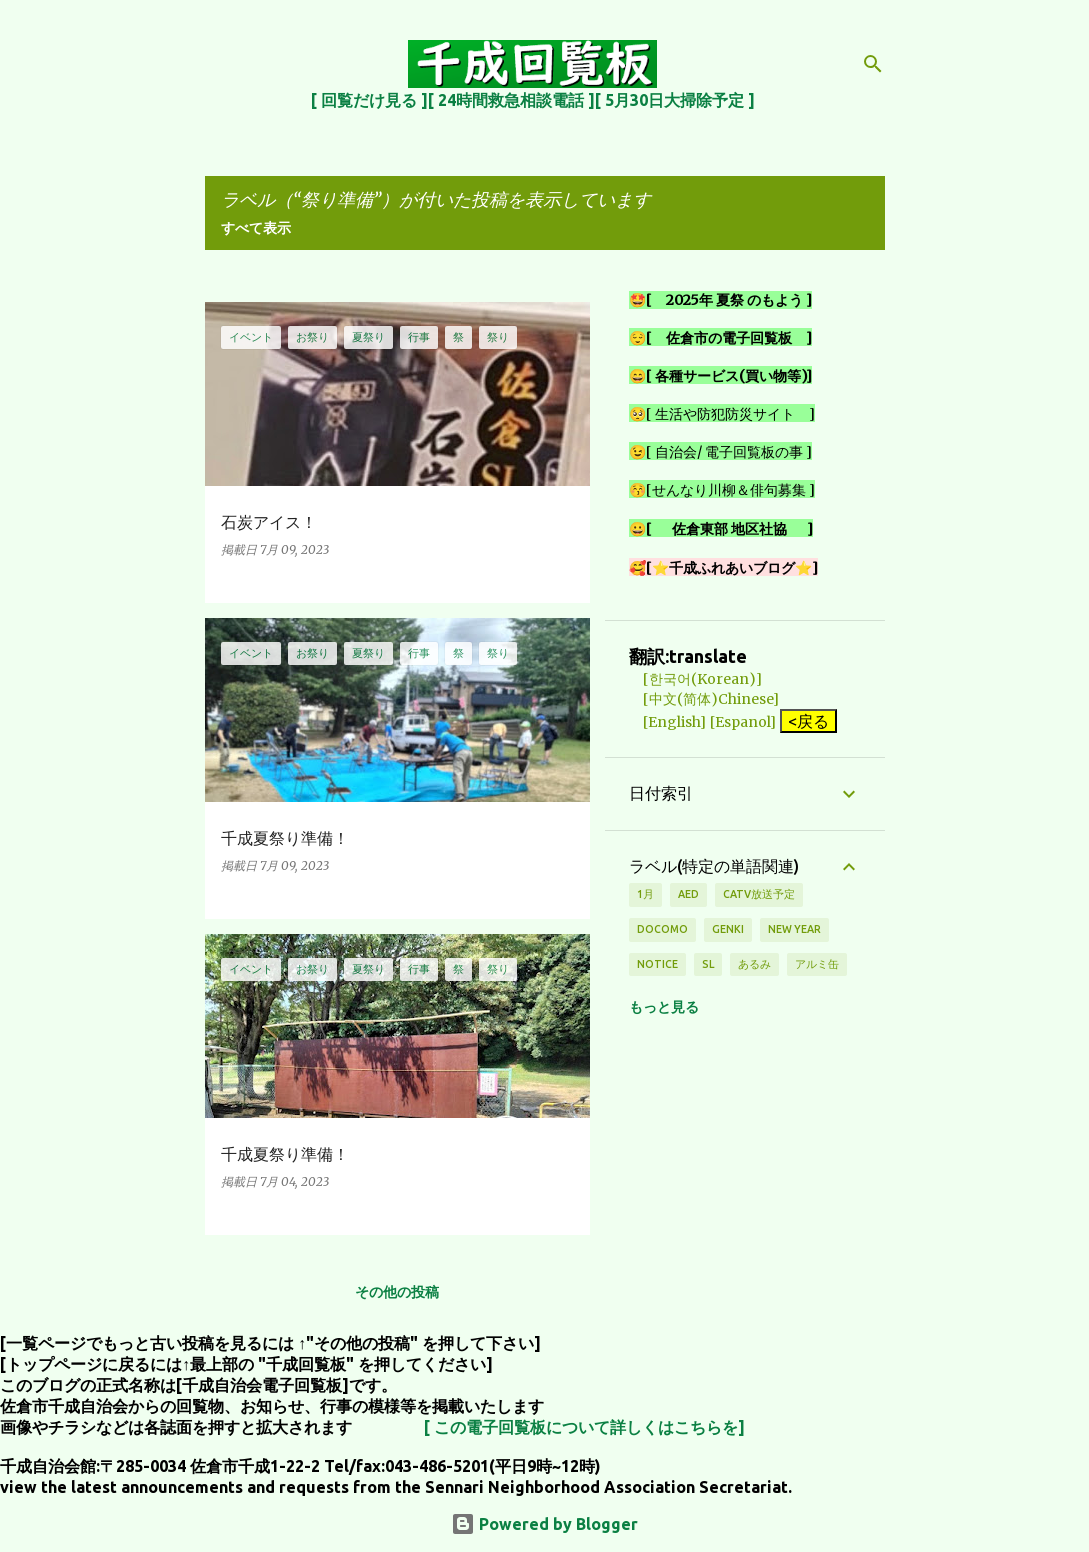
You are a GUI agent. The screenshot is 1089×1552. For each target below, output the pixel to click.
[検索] (873, 64)
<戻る (808, 721)
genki (728, 929)
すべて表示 (256, 228)
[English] (667, 722)
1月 (645, 894)
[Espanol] (743, 722)
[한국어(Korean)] (695, 679)
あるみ (754, 964)
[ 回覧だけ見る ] (369, 100)
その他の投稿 (397, 1292)
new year (794, 929)
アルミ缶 (817, 964)
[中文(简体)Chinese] (704, 699)
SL (708, 964)
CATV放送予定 (759, 894)
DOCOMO (662, 929)
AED (688, 894)
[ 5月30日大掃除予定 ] (675, 100)
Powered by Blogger (544, 1524)
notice (657, 964)
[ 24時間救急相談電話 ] (511, 100)
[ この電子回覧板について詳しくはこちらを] (584, 1427)
